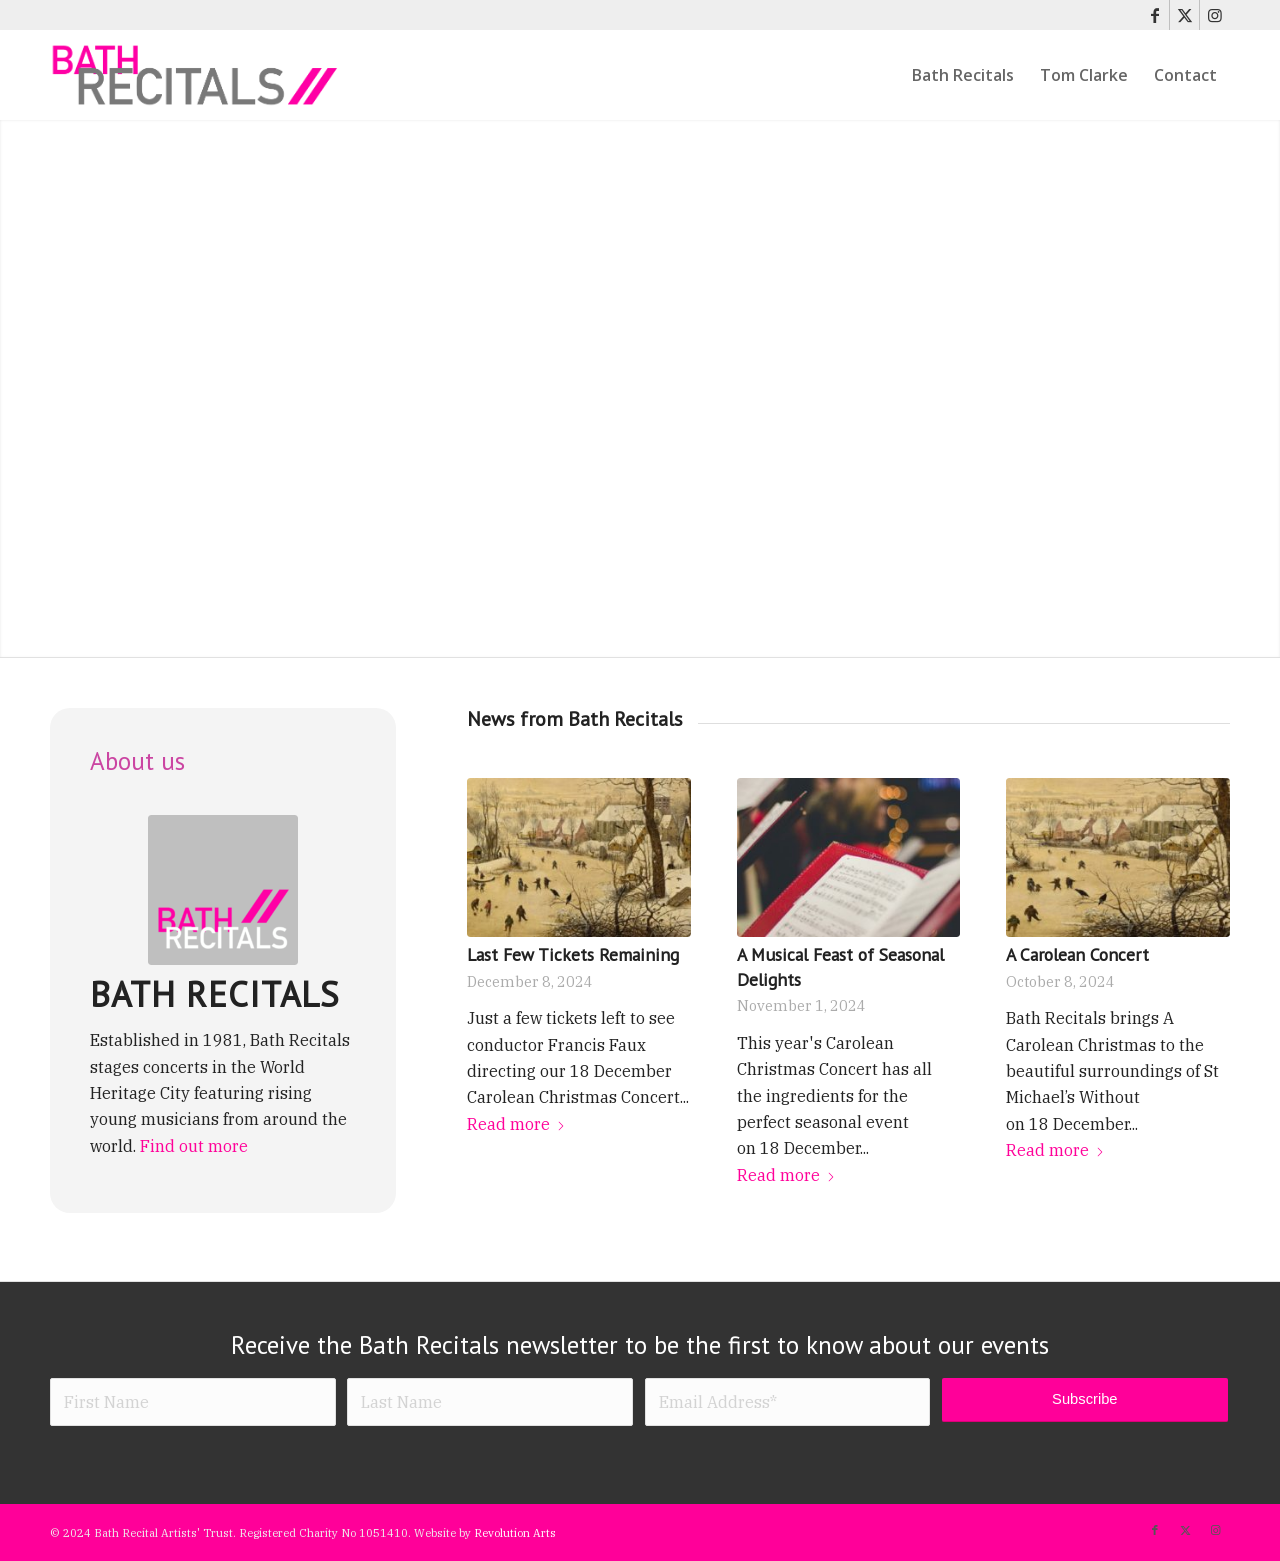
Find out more (194, 1146)
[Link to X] (1184, 15)
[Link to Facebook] (1154, 15)
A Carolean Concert (1077, 954)
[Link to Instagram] (1215, 15)
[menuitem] (963, 75)
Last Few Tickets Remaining (573, 954)
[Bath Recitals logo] (223, 890)
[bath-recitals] (195, 75)
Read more (516, 1124)
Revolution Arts (515, 1533)
